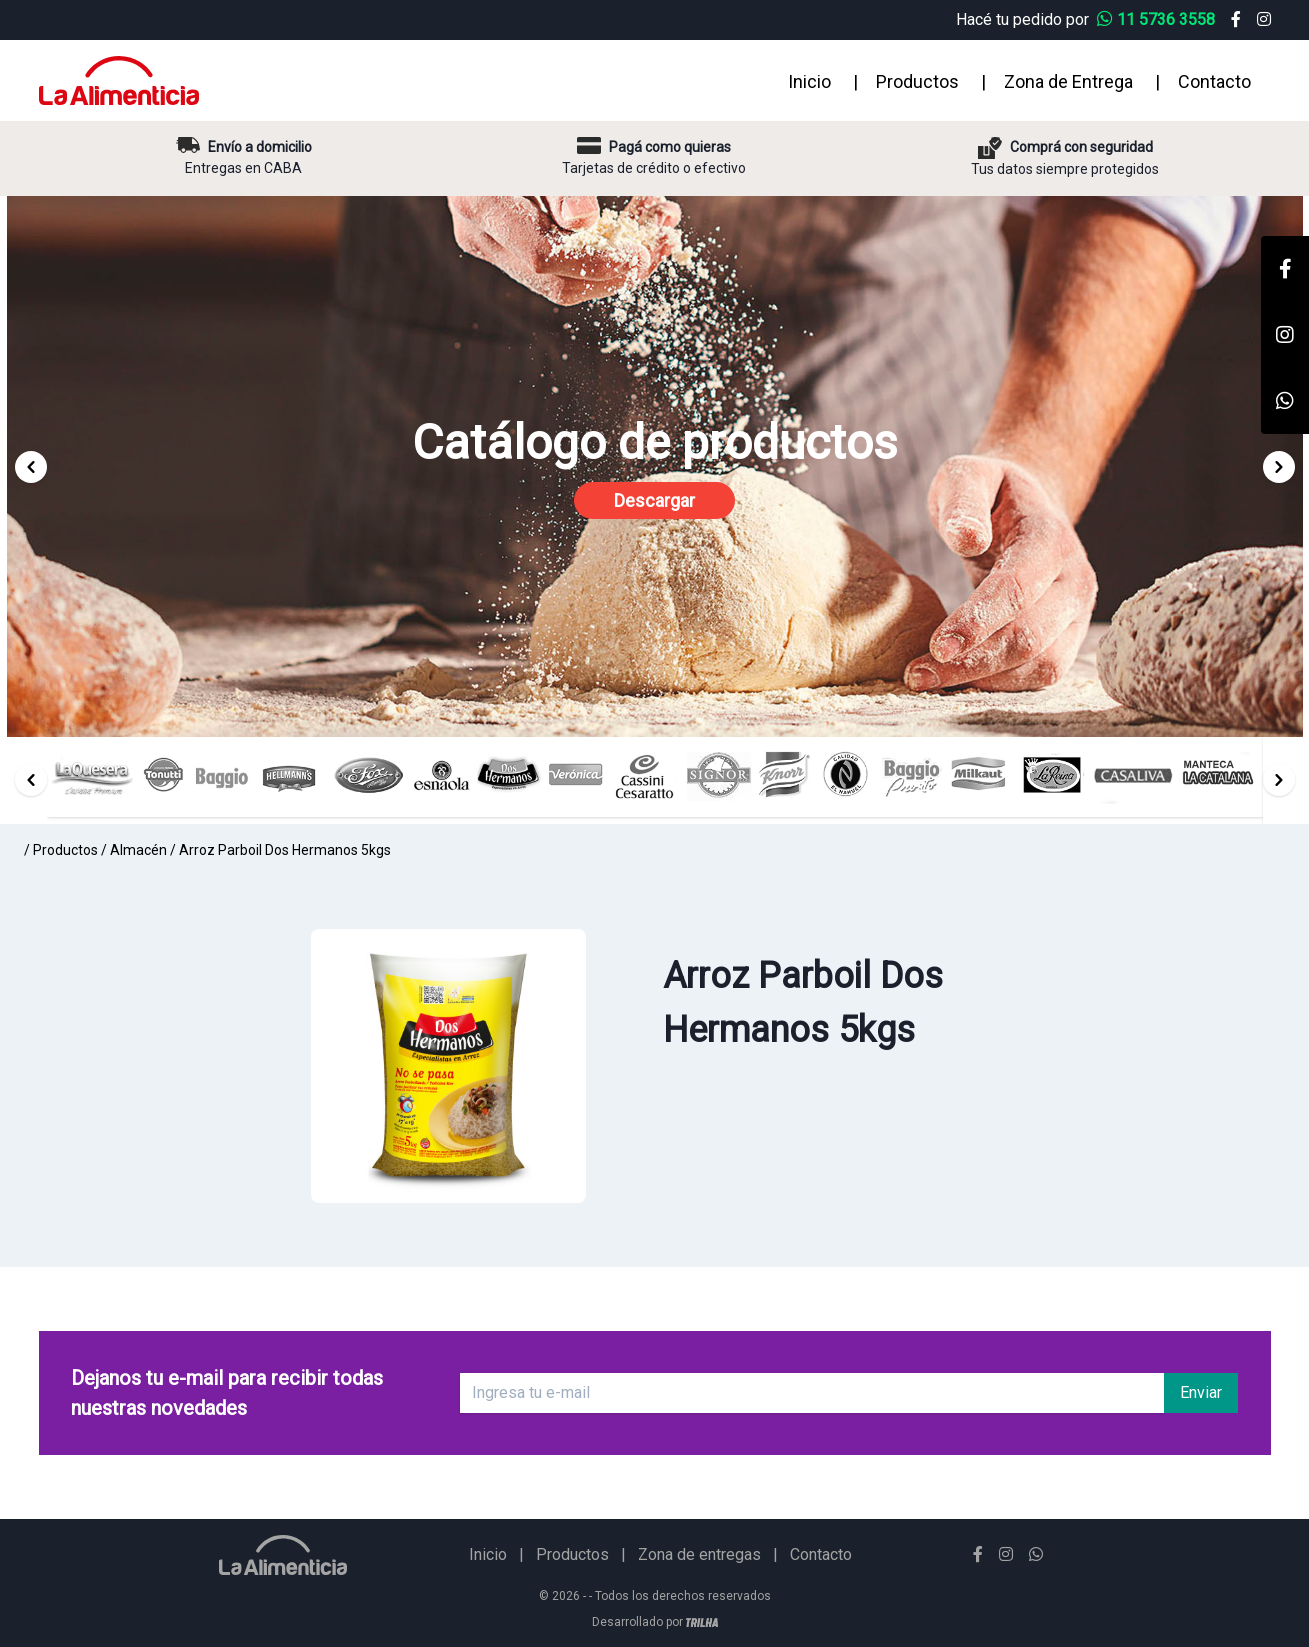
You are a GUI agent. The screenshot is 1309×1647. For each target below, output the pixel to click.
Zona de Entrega (1068, 81)
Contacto (1214, 81)
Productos (917, 81)
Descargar (654, 500)
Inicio (809, 81)
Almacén (138, 850)
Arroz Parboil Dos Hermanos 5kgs (285, 850)
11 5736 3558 (1158, 19)
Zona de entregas (699, 1554)
